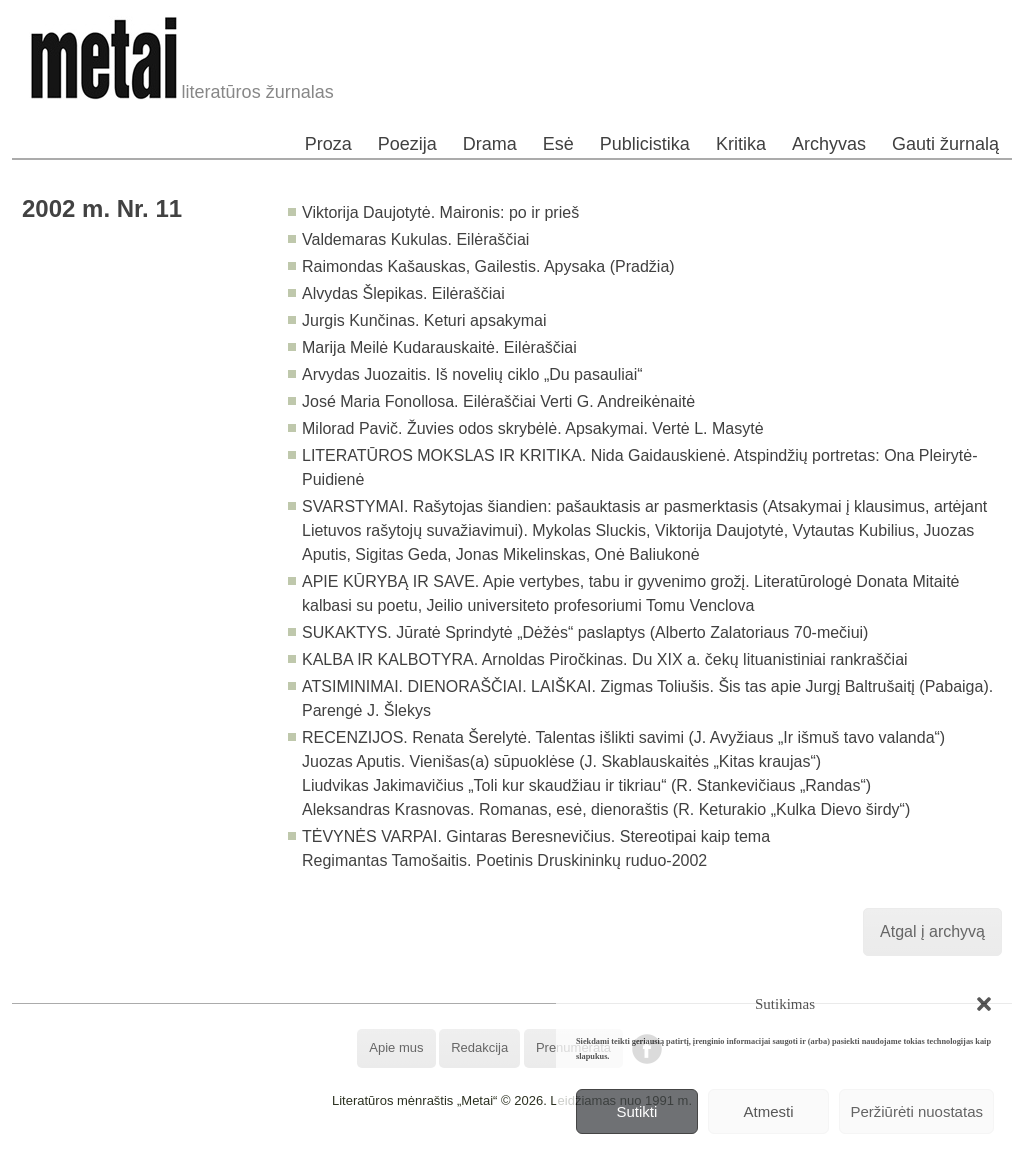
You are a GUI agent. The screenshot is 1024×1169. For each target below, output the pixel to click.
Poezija (407, 144)
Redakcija (479, 1047)
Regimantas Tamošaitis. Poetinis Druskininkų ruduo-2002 (504, 860)
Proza (328, 144)
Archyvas (829, 144)
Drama (490, 144)
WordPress (437, 1153)
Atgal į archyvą (932, 931)
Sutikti (636, 1111)
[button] (984, 1004)
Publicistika (645, 144)
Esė (558, 144)
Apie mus (396, 1047)
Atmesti (769, 1111)
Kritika (741, 144)
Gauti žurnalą (945, 144)
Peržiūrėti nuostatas (916, 1111)
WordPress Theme (526, 1153)
